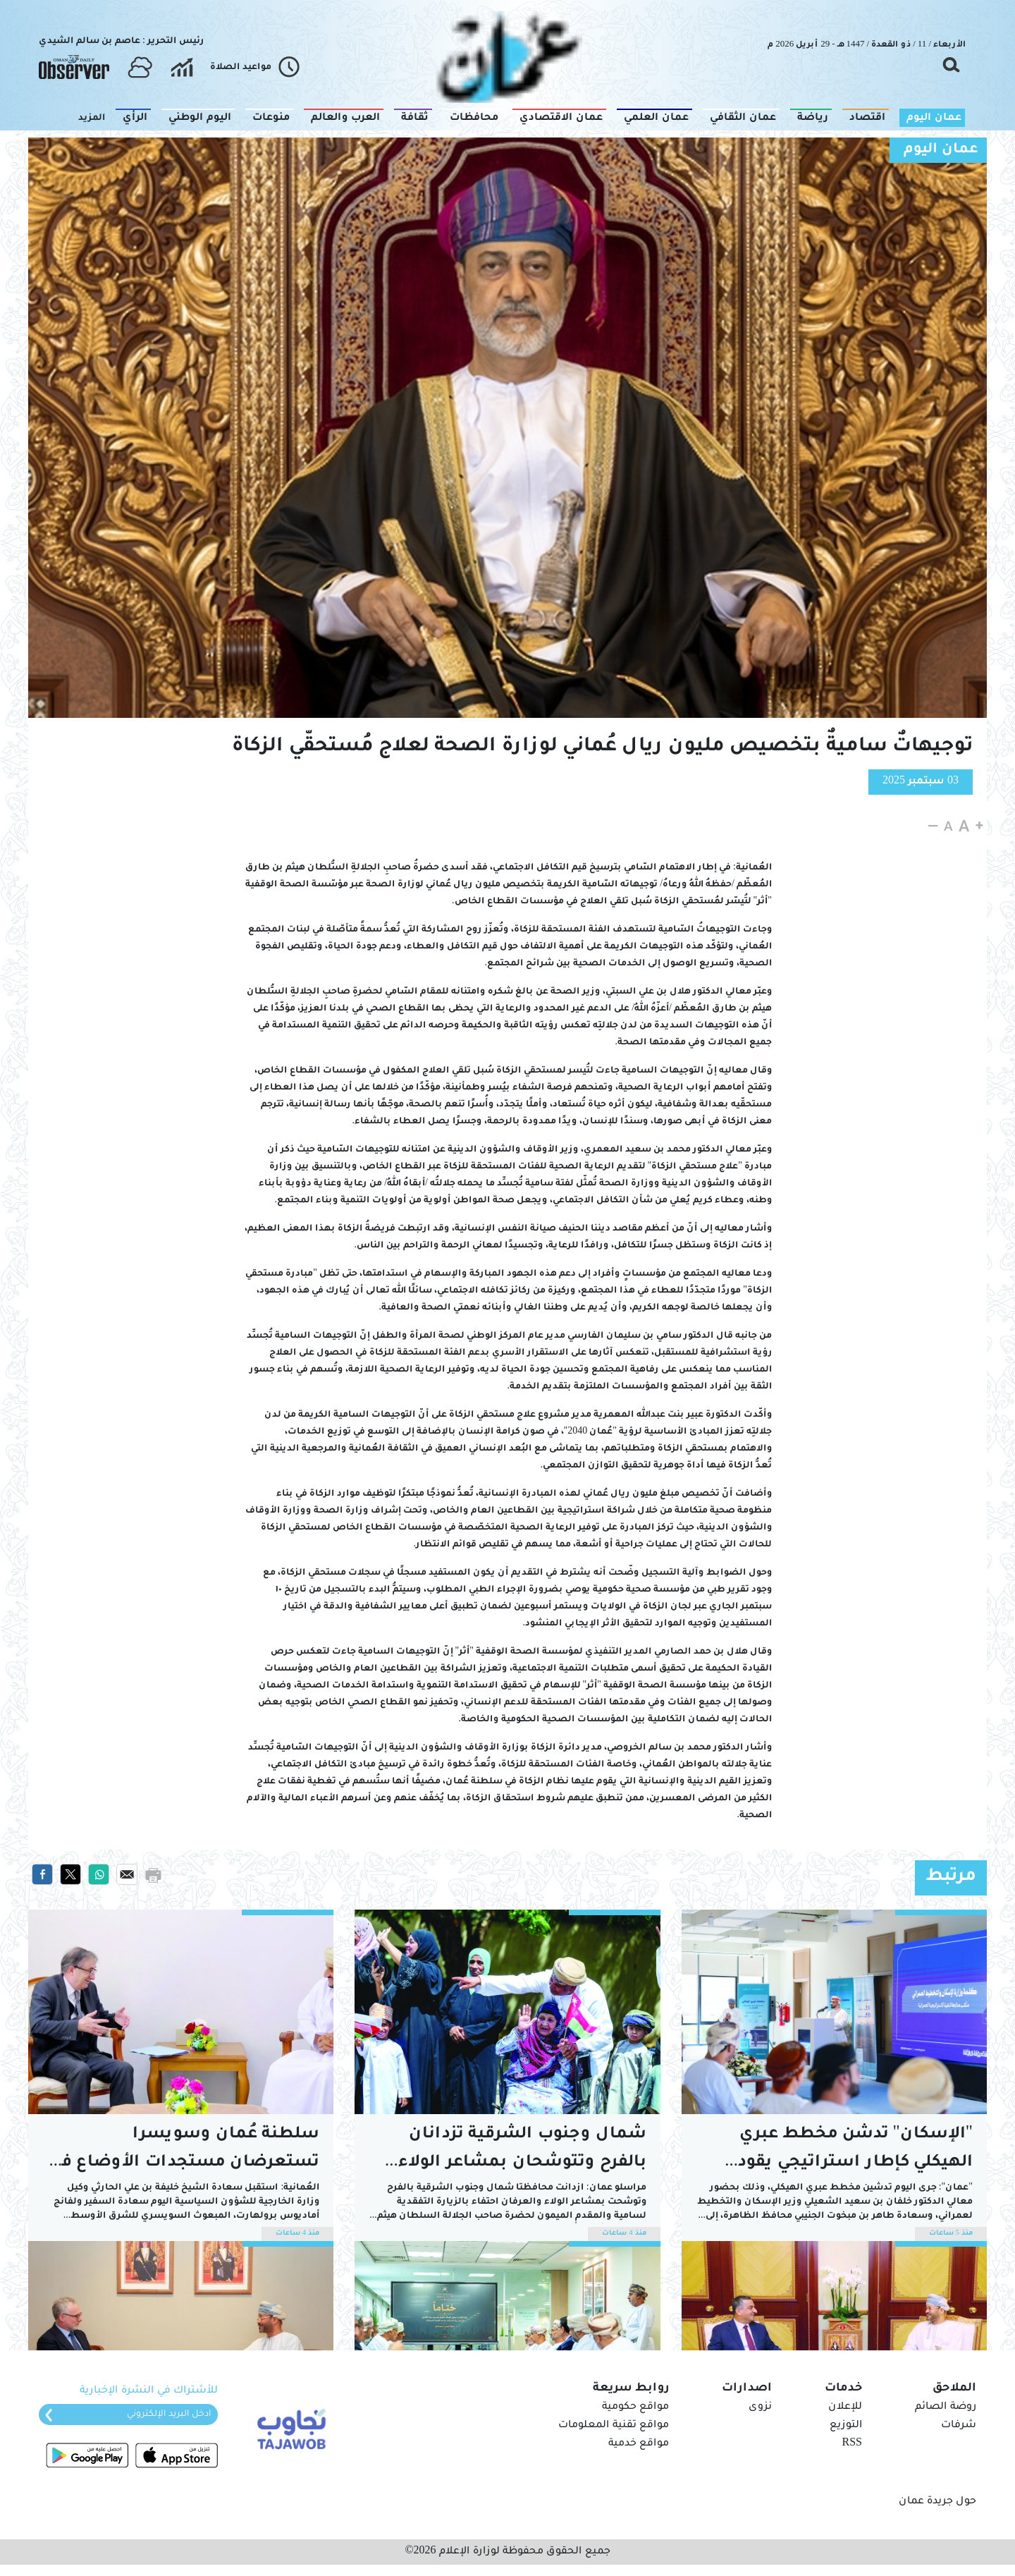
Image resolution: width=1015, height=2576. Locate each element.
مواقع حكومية (635, 2407)
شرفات (958, 2425)
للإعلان (845, 2407)
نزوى (760, 2407)
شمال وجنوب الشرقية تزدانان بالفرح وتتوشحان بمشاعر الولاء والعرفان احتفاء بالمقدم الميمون (514, 2152)
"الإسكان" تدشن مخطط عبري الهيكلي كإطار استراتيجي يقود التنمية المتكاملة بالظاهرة (855, 2152)
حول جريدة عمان (937, 2502)
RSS (852, 2444)
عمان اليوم (941, 150)
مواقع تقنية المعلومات (613, 2425)
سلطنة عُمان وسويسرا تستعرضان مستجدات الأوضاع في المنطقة (184, 2152)
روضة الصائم (945, 2407)
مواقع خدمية (638, 2444)
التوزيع (846, 2425)
